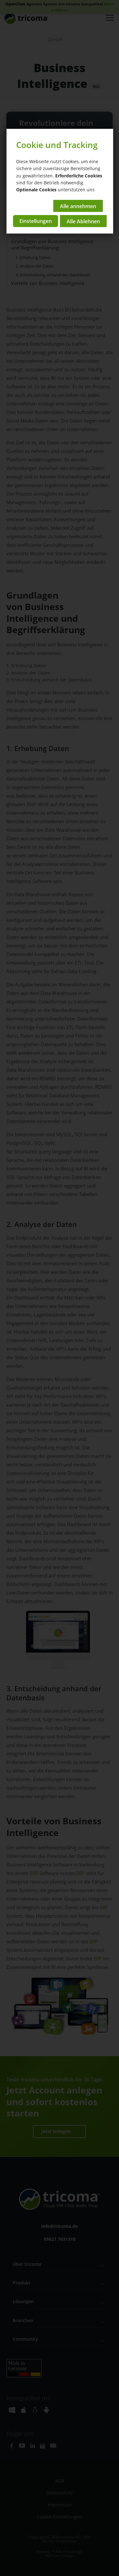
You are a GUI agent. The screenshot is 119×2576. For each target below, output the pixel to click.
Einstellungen (35, 221)
